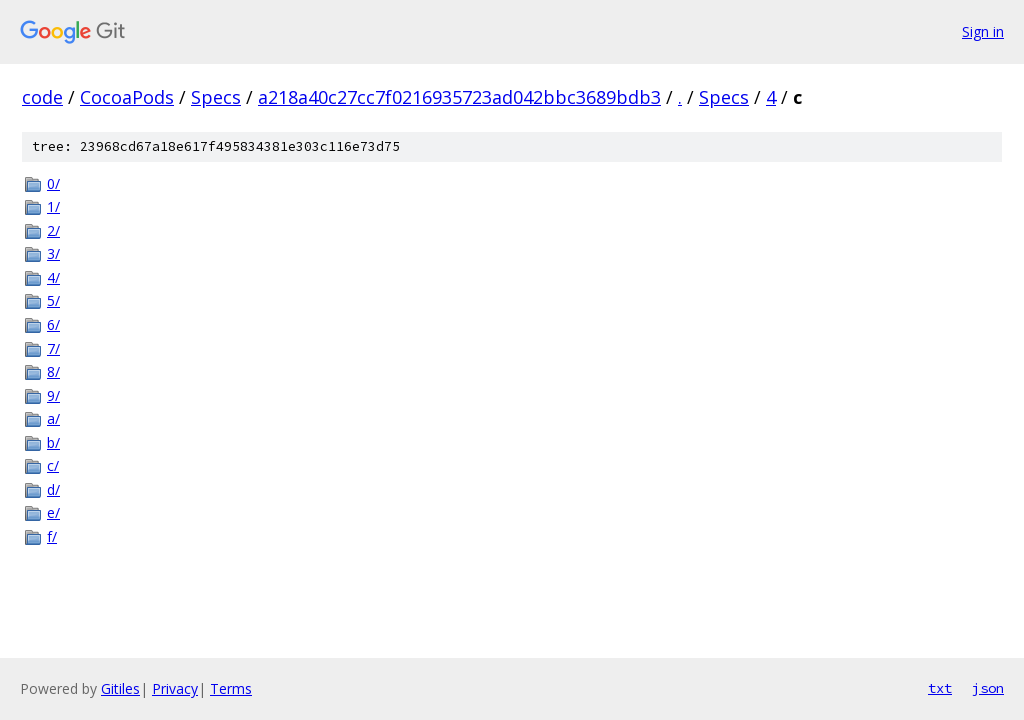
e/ (53, 512)
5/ (53, 300)
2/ (53, 230)
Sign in (983, 31)
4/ (53, 277)
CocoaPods (127, 97)
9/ (53, 395)
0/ (53, 183)
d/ (53, 489)
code (42, 97)
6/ (53, 324)
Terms (231, 688)
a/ (53, 418)
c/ (53, 465)
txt (940, 688)
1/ (53, 206)
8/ (53, 371)
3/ (53, 253)
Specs (216, 97)
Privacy (175, 688)
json (988, 688)
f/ (52, 536)
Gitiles (120, 688)
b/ (53, 442)
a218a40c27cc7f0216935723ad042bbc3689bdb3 (459, 97)
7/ (53, 348)
